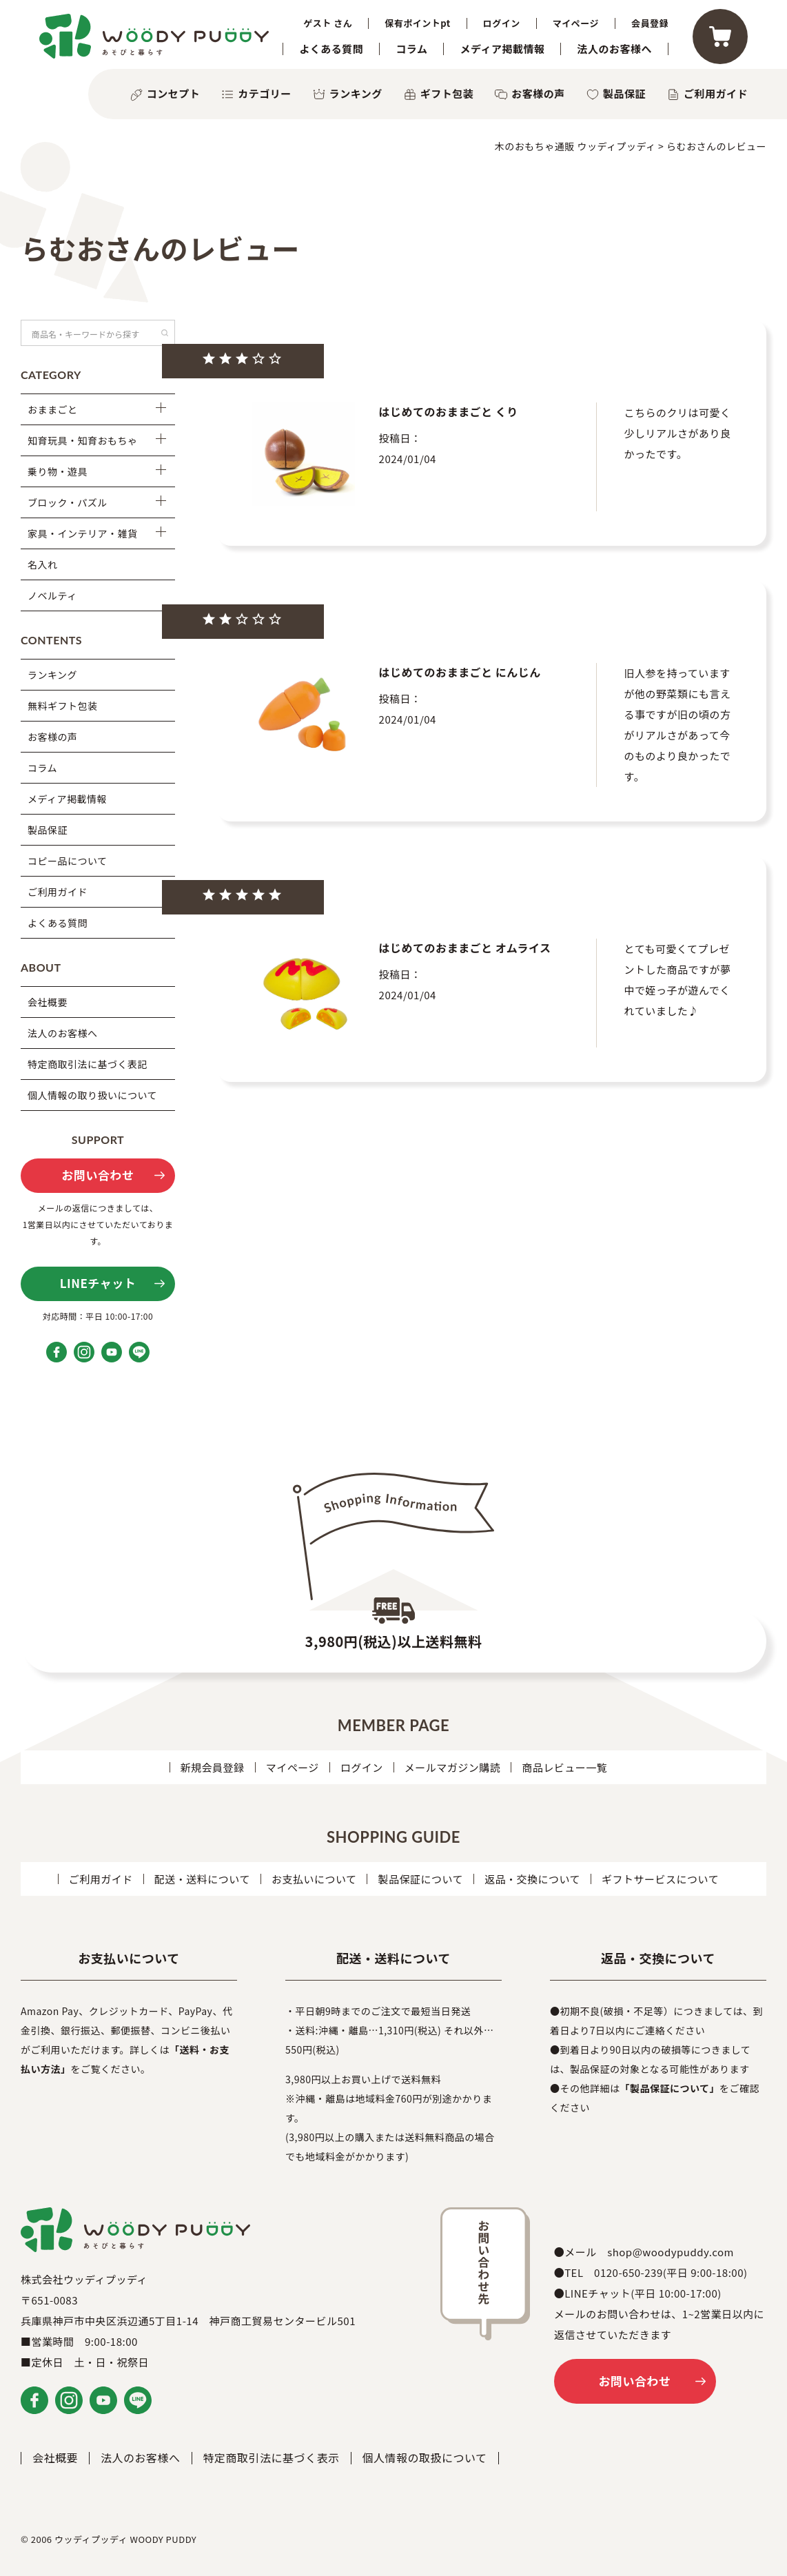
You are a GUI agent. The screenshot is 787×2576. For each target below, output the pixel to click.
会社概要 (48, 1002)
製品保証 (624, 93)
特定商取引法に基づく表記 (87, 1064)
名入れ (43, 564)
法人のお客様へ (614, 49)
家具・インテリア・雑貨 (83, 533)
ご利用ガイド (716, 93)
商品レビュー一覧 (564, 1767)
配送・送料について (202, 1879)
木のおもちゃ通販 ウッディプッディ (575, 146)
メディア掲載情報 (502, 49)
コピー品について (68, 861)
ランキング (355, 93)
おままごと (53, 409)
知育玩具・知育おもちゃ (83, 440)
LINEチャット (98, 1282)
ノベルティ (52, 595)
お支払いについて (314, 1879)
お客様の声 (538, 93)
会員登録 (649, 23)
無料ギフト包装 (63, 706)
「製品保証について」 (669, 2088)
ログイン (501, 23)
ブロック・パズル (68, 502)
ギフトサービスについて (660, 1879)
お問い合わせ (97, 1174)
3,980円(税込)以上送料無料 (393, 1641)
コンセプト (174, 93)
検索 (164, 333)
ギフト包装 (447, 93)
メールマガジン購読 (453, 1767)
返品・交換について (532, 1879)
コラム (411, 49)
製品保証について (420, 1879)
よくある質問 (331, 49)
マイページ (576, 23)
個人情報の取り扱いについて (92, 1095)
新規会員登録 (213, 1767)
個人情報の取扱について (424, 2457)
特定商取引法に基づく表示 (271, 2457)
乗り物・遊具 (58, 471)
